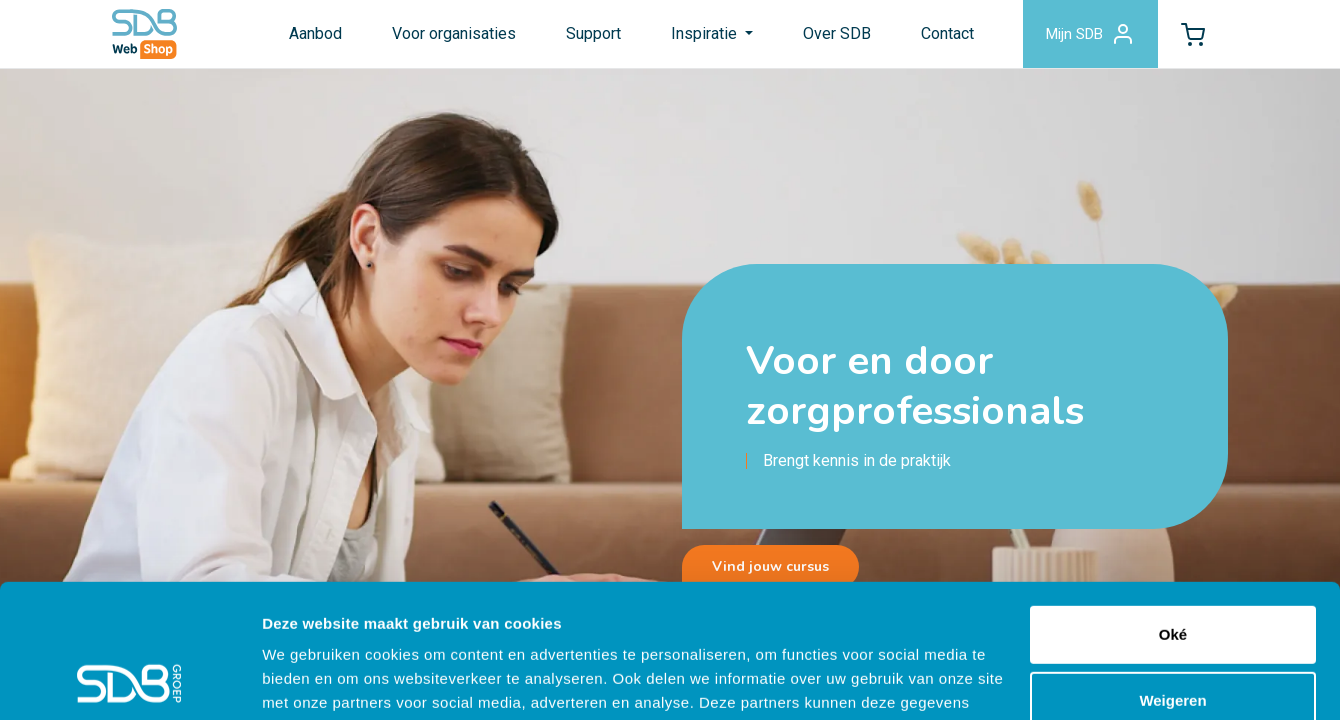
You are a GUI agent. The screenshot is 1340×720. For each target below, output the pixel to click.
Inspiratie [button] (706, 33)
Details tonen (309, 680)
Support (593, 33)
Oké (1173, 509)
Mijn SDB (1090, 34)
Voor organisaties (454, 33)
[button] (1193, 34)
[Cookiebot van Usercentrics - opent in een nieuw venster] (129, 681)
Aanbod (315, 33)
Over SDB (837, 33)
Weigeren (1172, 574)
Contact (947, 33)
